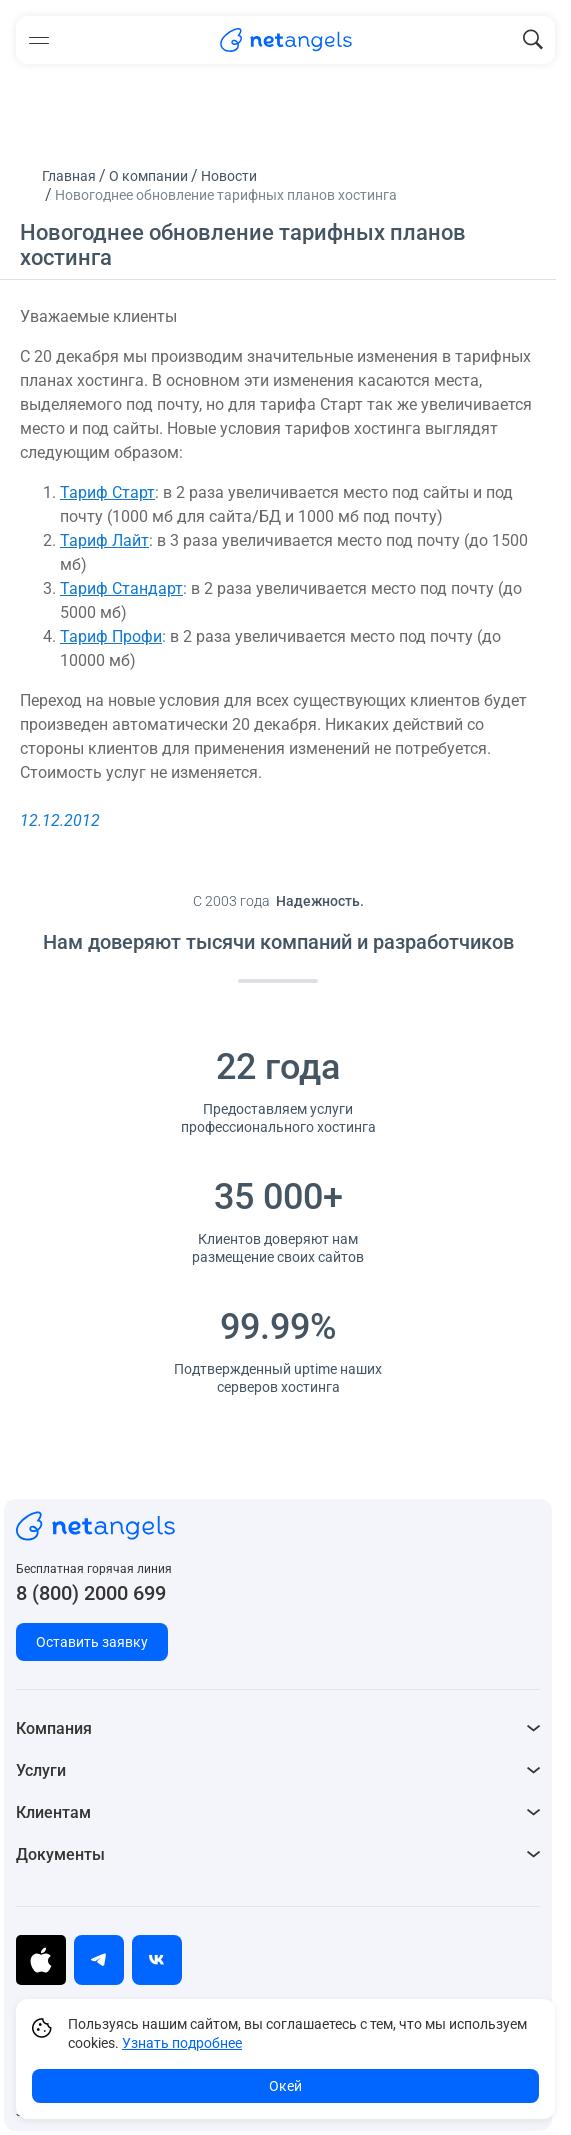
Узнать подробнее (182, 2043)
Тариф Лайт (104, 540)
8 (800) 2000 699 (91, 1593)
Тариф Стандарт (121, 588)
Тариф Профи (111, 636)
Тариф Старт (107, 492)
